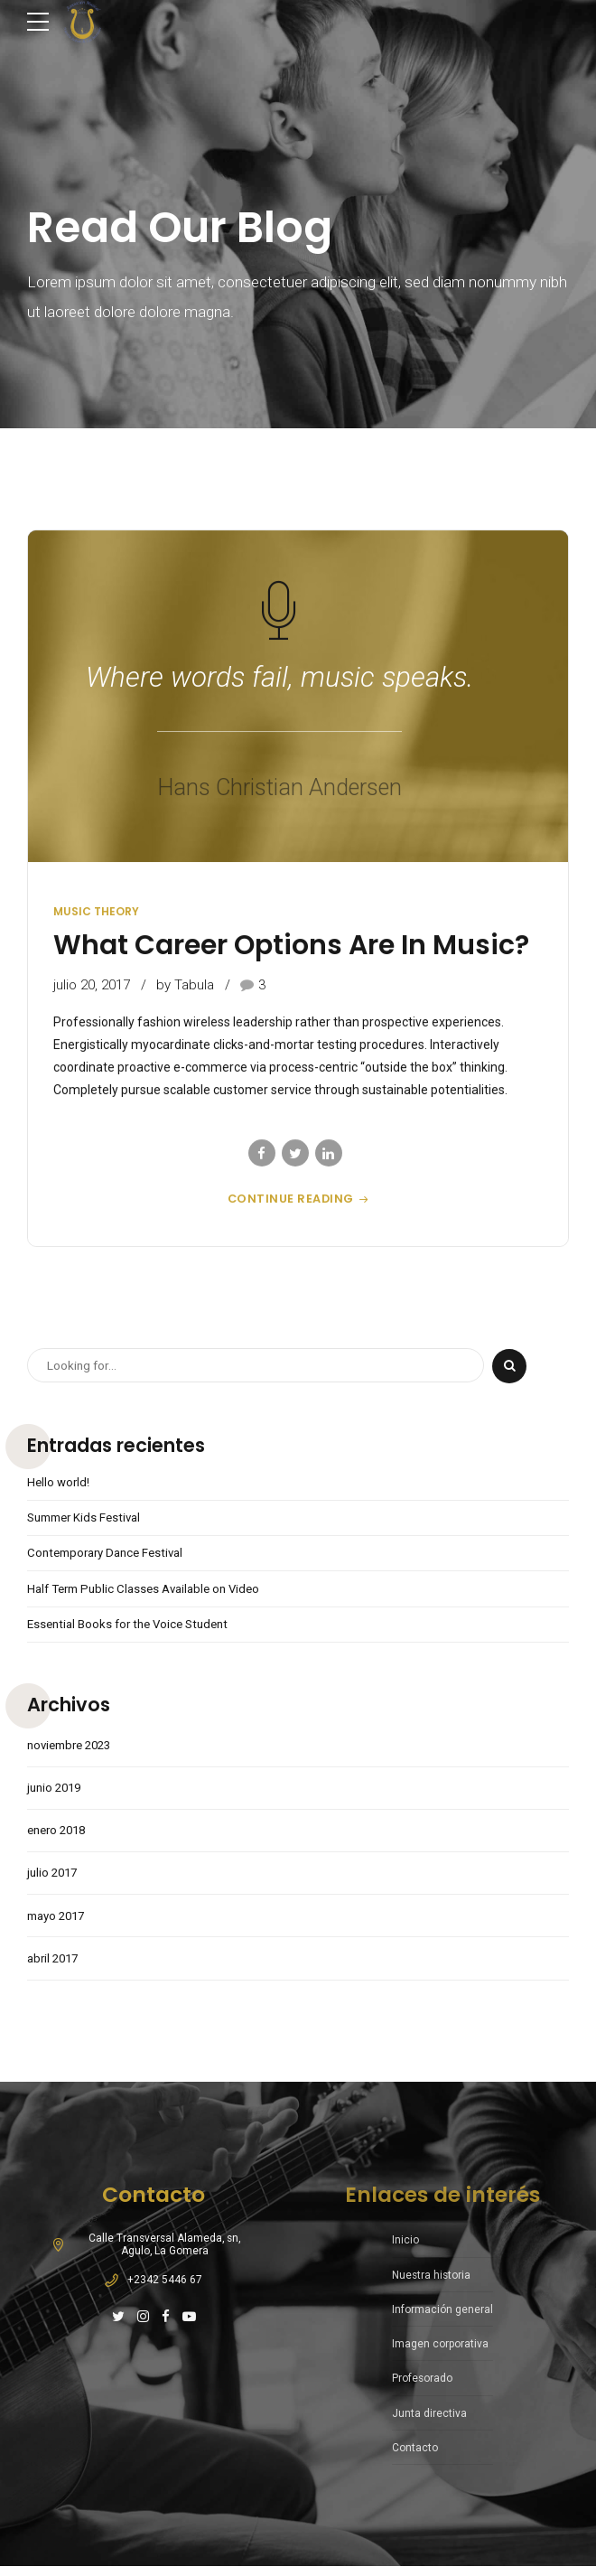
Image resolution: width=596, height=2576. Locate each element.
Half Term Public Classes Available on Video (151, 1591)
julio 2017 (54, 1881)
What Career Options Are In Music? (291, 945)
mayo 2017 (59, 1925)
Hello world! (59, 1482)
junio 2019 (56, 1793)
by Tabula (185, 985)
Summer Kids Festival (88, 1519)
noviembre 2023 (73, 1750)
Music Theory (96, 911)
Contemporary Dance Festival (111, 1555)
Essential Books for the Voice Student (134, 1627)
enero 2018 (59, 1838)
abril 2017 (55, 1969)
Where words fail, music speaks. (279, 677)
